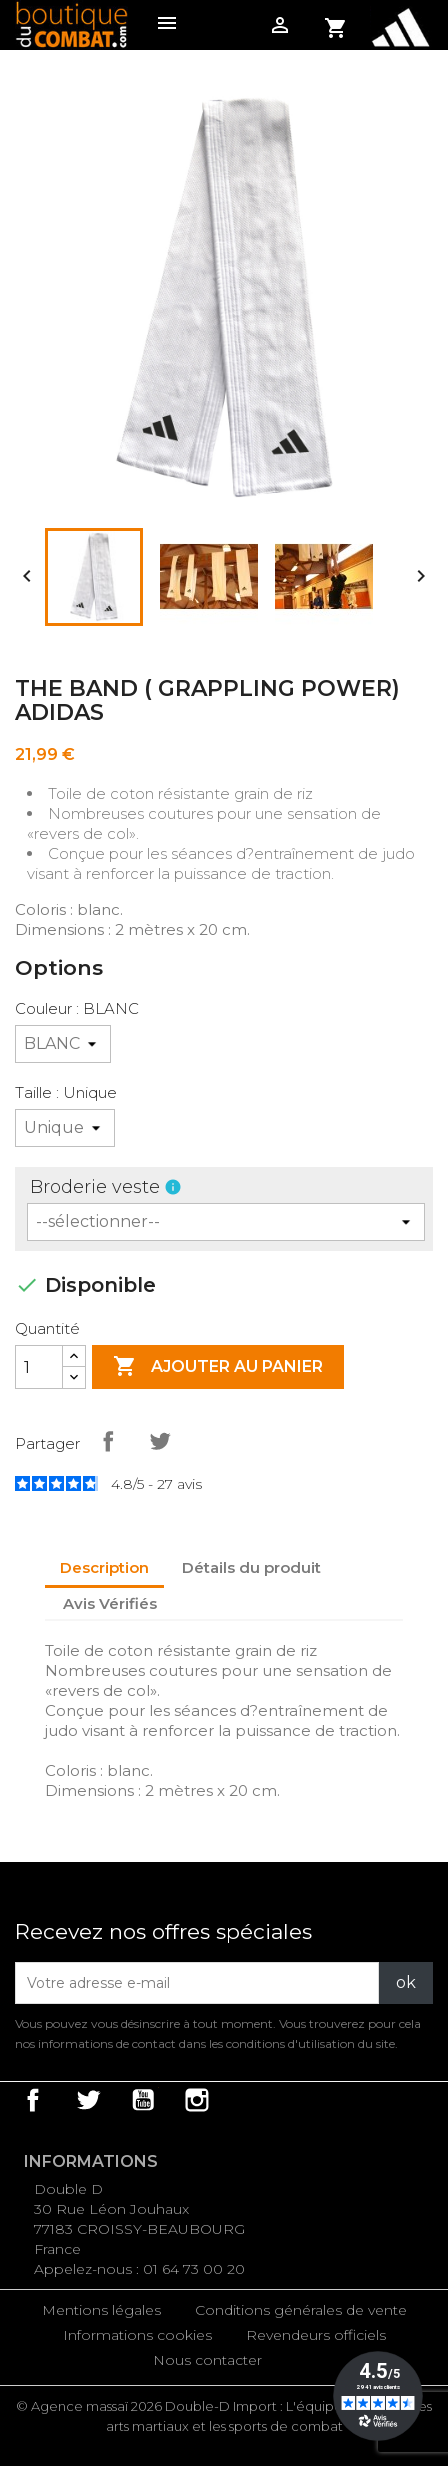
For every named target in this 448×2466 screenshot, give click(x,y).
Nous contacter (207, 2360)
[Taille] (65, 1128)
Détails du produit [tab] (251, 1567)
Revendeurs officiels (316, 2335)
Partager (108, 1441)
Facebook (33, 2100)
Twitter (88, 2100)
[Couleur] (63, 1044)
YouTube (143, 2100)
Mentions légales (101, 2310)
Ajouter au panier (218, 1367)
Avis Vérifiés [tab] (110, 1603)
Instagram (197, 2100)
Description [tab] (104, 1567)
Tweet (160, 1441)
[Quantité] (39, 1367)
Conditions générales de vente (301, 2310)
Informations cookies (137, 2335)
